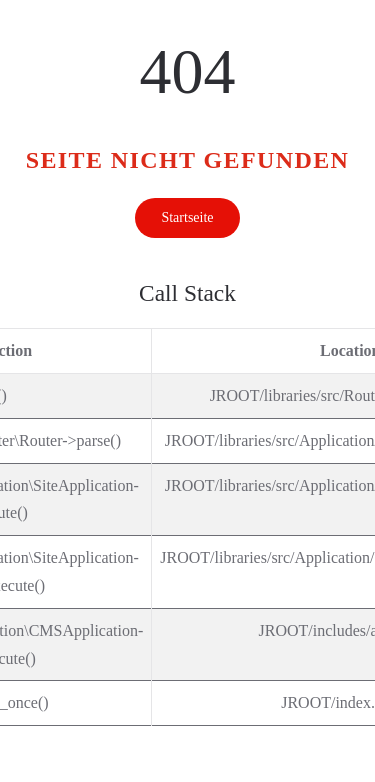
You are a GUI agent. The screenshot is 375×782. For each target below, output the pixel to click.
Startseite (187, 217)
